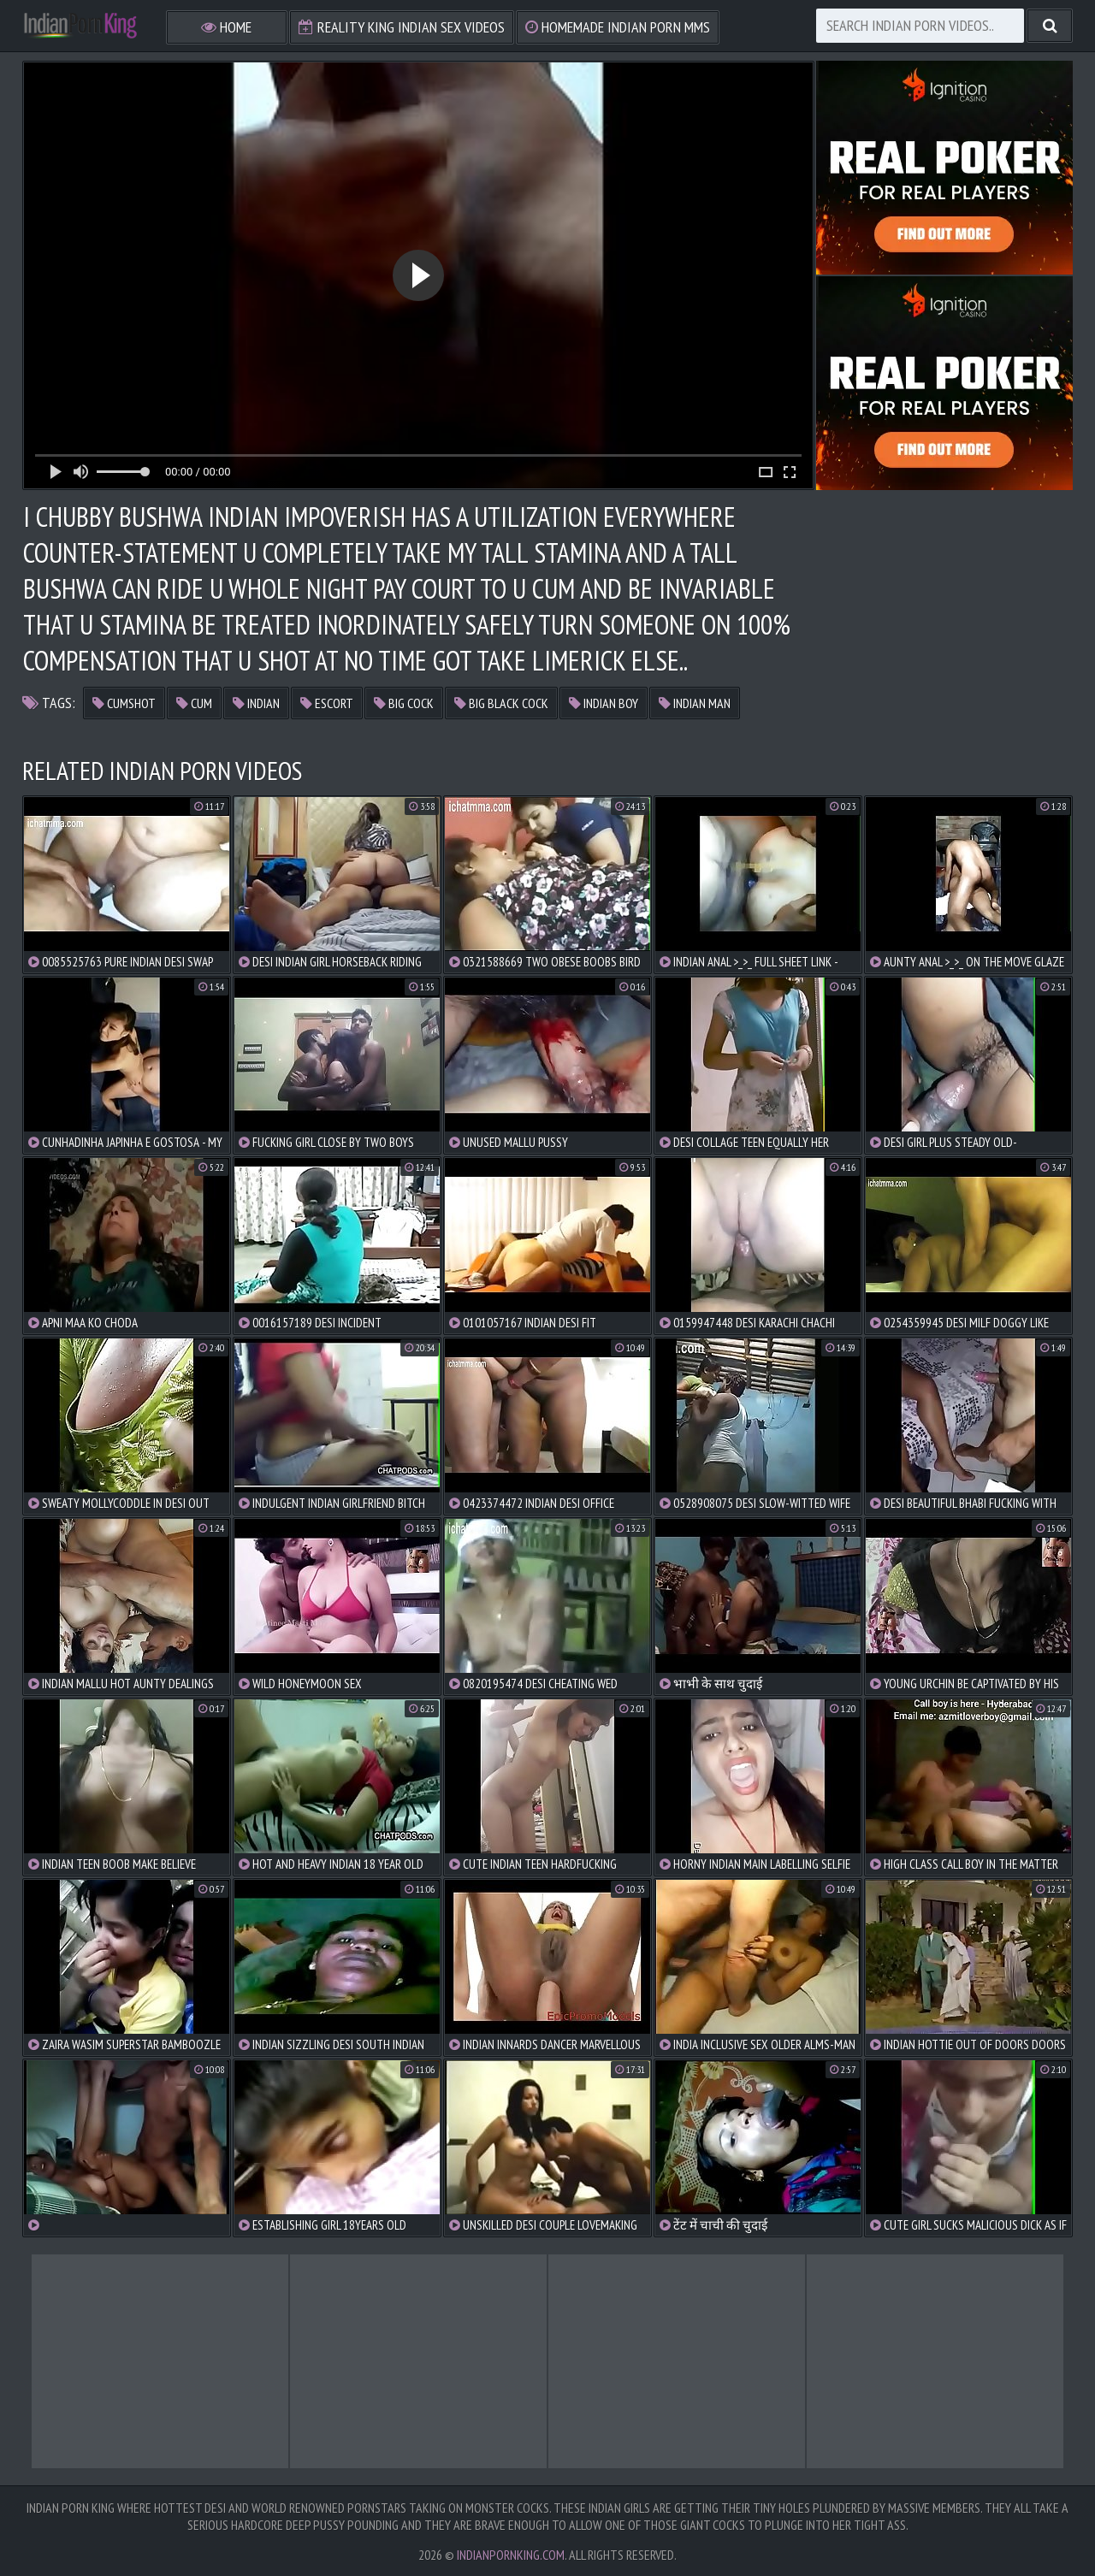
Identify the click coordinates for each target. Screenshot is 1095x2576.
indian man (695, 703)
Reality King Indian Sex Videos (402, 27)
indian (256, 703)
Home (226, 27)
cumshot (124, 703)
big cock (404, 703)
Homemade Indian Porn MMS (617, 27)
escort (326, 703)
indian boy (603, 703)
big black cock (501, 703)
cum (194, 703)
